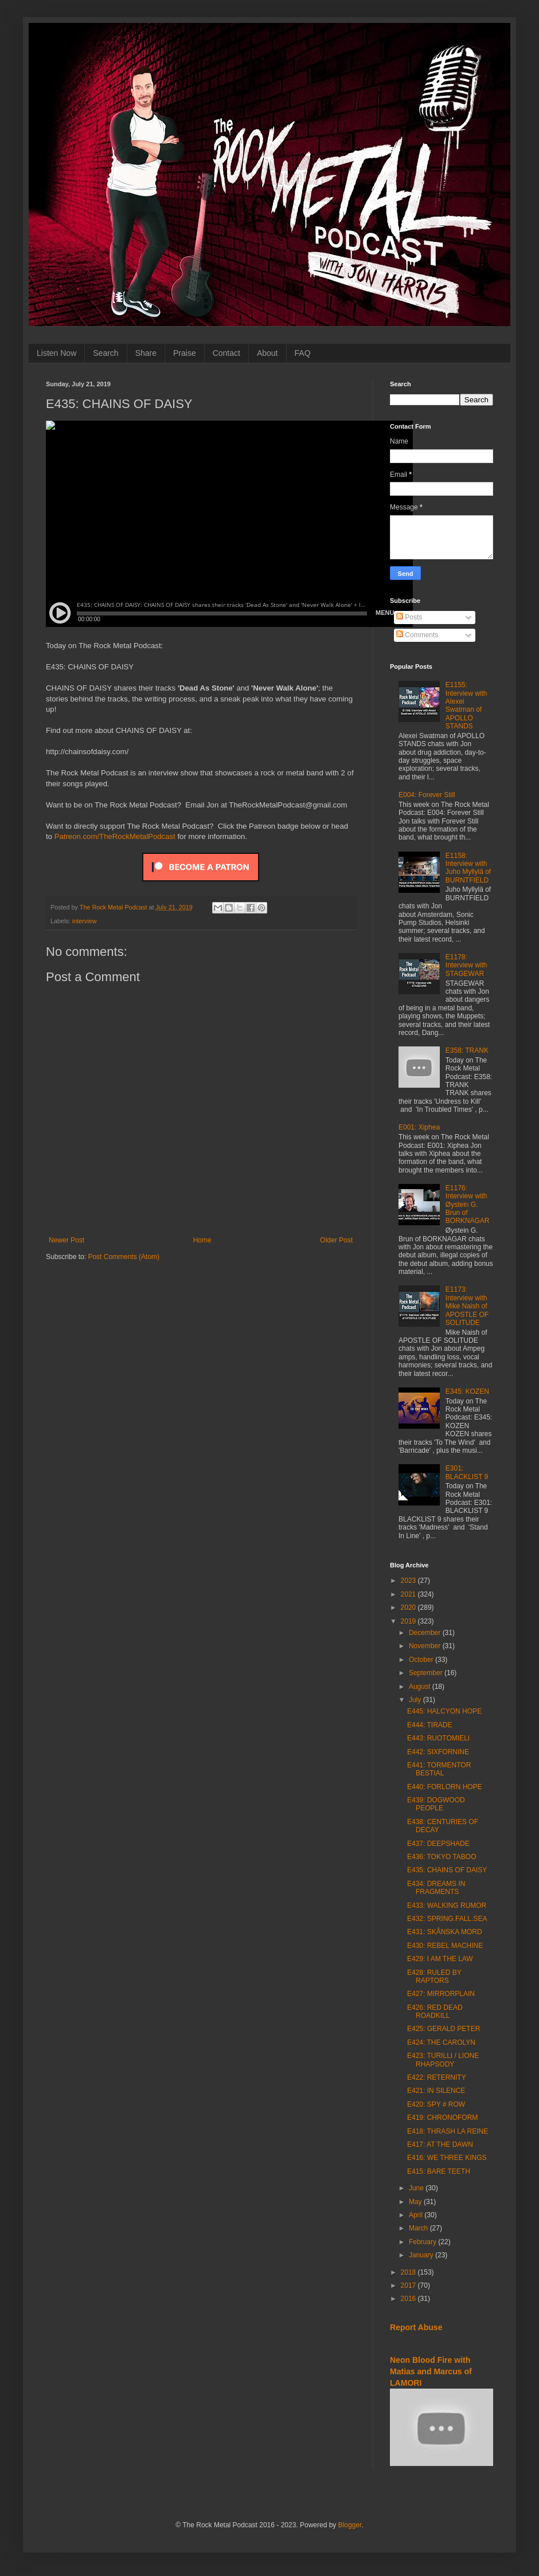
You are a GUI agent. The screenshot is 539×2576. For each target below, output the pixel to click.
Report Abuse (416, 2327)
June (417, 2188)
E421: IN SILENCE (436, 2091)
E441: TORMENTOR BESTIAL (439, 1769)
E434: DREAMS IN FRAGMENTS (436, 1888)
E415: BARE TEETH (438, 2171)
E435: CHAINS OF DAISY (447, 1870)
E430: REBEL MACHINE (445, 1946)
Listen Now (56, 353)
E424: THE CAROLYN (441, 2042)
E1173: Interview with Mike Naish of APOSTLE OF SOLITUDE (467, 1306)
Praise (184, 353)
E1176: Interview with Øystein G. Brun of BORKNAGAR (468, 1204)
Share (146, 353)
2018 (409, 2272)
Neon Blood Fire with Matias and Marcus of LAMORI (431, 2371)
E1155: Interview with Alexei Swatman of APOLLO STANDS (466, 705)
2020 (409, 1607)
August (420, 1687)
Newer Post (66, 1240)
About (267, 353)
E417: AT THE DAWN (440, 2144)
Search (105, 353)
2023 (409, 1581)
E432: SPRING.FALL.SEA (447, 1919)
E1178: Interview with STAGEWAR (466, 965)
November (426, 1646)
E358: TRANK (467, 1050)
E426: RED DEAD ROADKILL (435, 2011)
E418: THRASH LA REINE (447, 2131)
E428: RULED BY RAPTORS (434, 1977)
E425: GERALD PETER (443, 2029)
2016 (409, 2299)
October (422, 1660)
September (426, 1673)
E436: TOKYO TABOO (441, 1857)
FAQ (303, 353)
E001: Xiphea (419, 1127)
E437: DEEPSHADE (438, 1844)
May (416, 2202)
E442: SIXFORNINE (438, 1752)
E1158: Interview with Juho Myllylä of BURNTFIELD (468, 868)
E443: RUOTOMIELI (438, 1738)
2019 (409, 1621)
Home (202, 1240)
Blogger (350, 2525)
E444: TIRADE (429, 1725)
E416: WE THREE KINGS (447, 2158)
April (416, 2215)
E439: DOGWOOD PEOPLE (436, 1804)
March (419, 2228)
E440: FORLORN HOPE (444, 1787)
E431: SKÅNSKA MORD (444, 1932)
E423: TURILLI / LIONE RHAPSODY (443, 2060)
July (416, 1700)
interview (84, 921)
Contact (226, 353)
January (422, 2255)
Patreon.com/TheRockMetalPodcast (114, 836)
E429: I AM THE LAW (440, 1959)
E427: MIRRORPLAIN (441, 1994)
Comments (417, 635)
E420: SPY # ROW (436, 2104)
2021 (409, 1594)
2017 (409, 2285)
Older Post (336, 1240)
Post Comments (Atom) (123, 1257)
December (426, 1633)
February (423, 2242)
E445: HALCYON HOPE (444, 1711)
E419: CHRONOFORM (442, 2118)
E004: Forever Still (427, 795)
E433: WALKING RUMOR (446, 1905)
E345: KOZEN (467, 1391)
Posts (409, 617)
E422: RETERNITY (436, 2077)
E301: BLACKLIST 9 (467, 1472)
